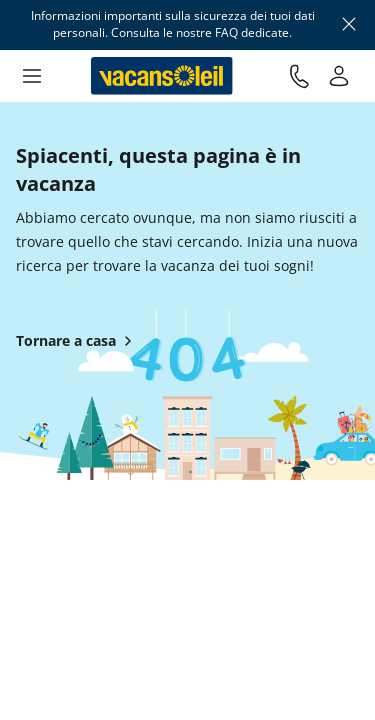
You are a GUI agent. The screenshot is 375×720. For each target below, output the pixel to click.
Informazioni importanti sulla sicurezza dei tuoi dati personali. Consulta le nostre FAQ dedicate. (173, 24)
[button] (32, 76)
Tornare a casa (78, 341)
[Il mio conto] (339, 76)
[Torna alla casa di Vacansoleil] (162, 76)
